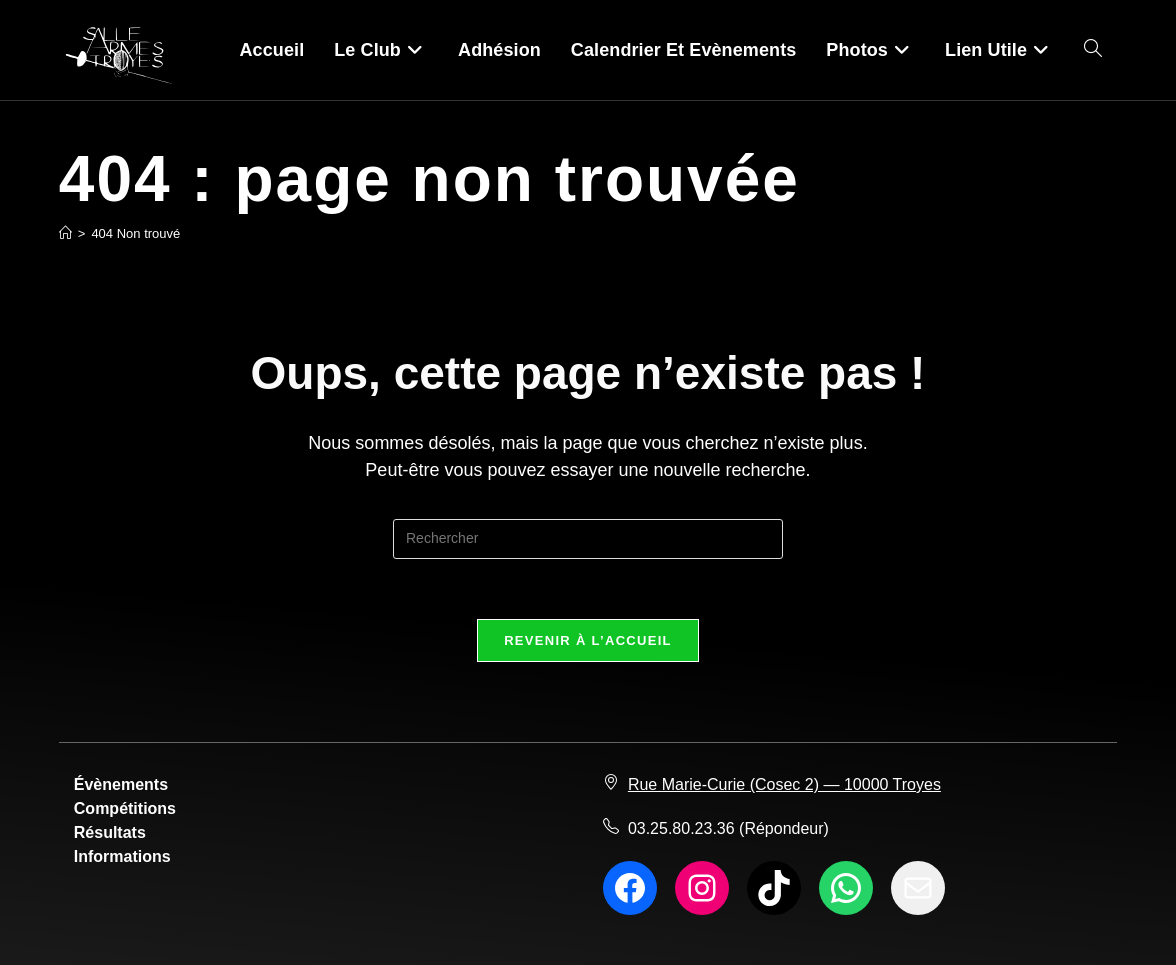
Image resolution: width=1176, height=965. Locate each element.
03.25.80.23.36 (681, 828)
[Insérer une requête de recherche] (588, 539)
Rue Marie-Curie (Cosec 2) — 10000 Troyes (784, 784)
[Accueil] (65, 233)
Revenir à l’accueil (588, 640)
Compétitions (125, 808)
